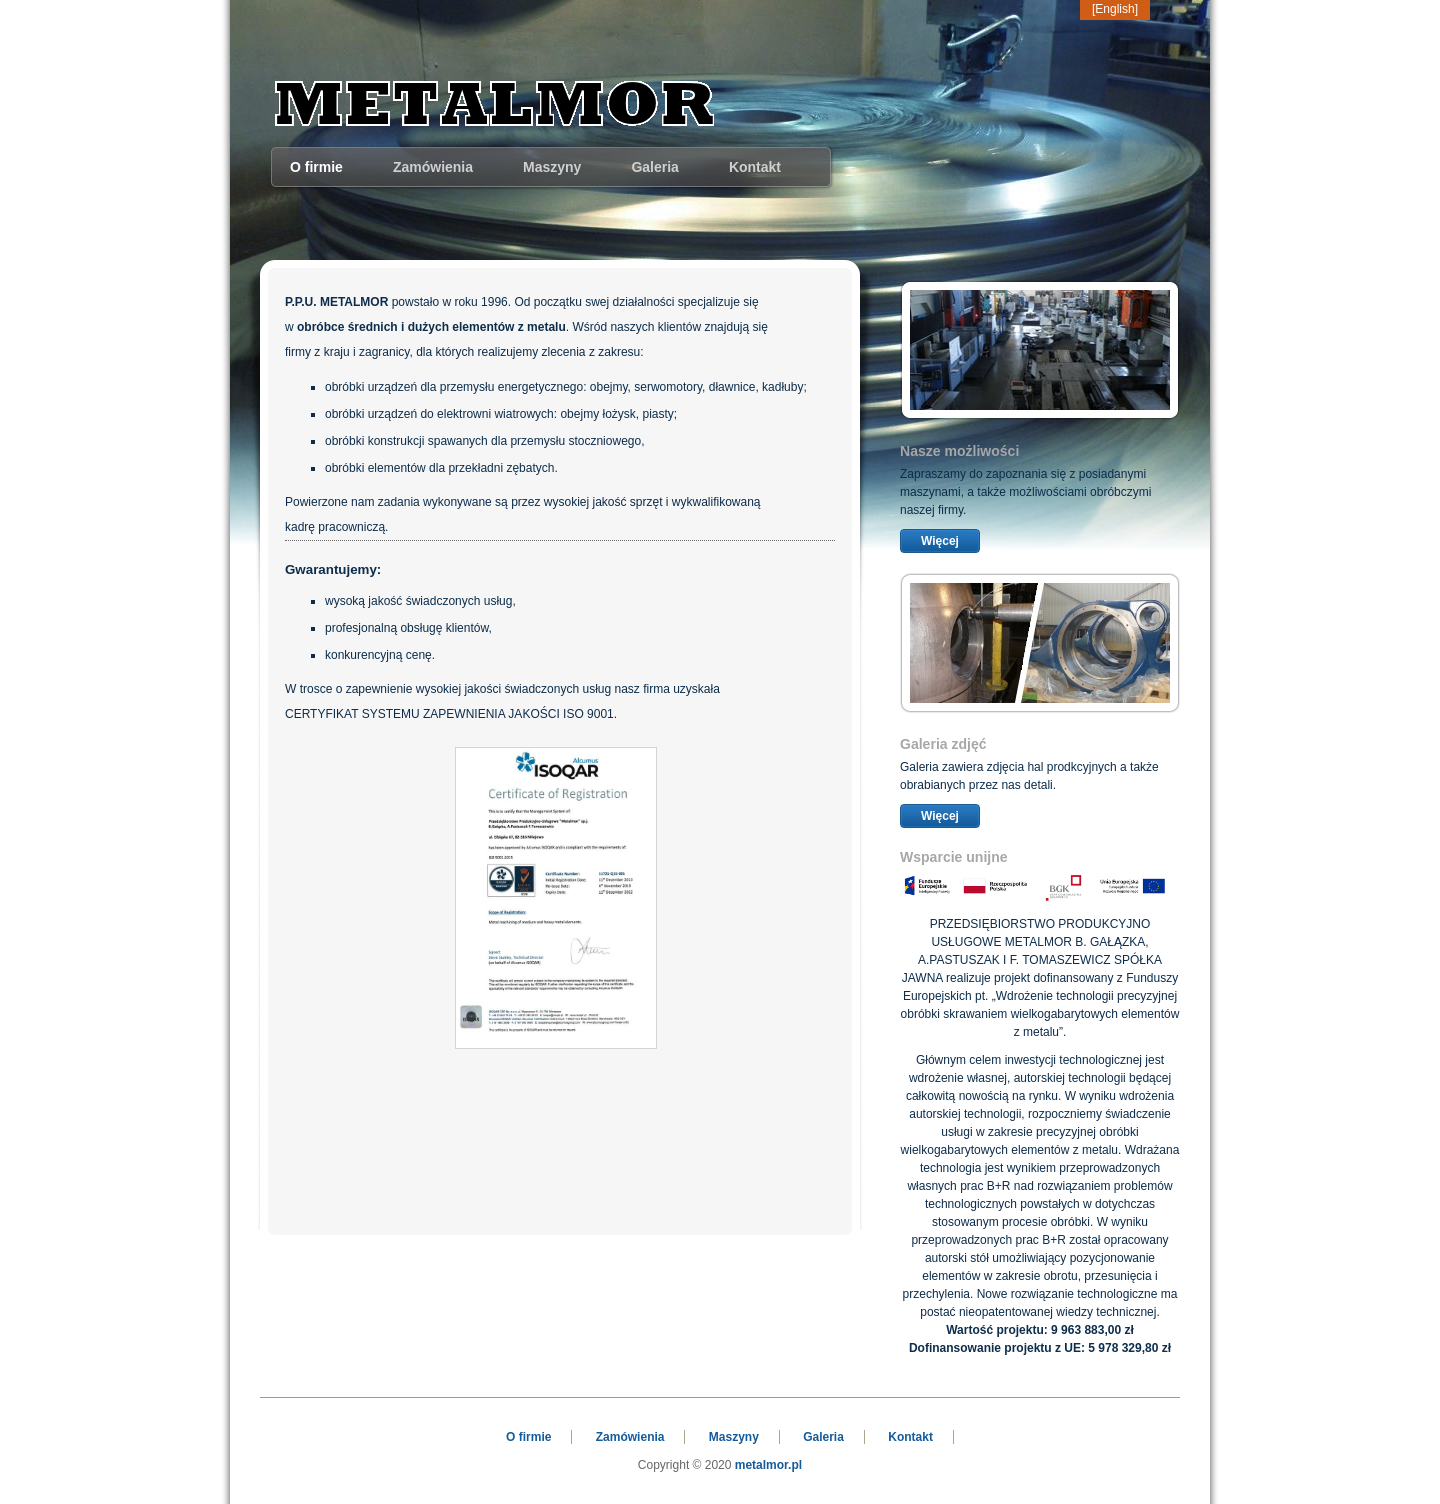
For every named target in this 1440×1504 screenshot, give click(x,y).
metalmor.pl (768, 1465)
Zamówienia (433, 167)
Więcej (940, 541)
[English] (1115, 9)
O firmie (316, 167)
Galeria (654, 167)
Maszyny (552, 167)
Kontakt (755, 167)
